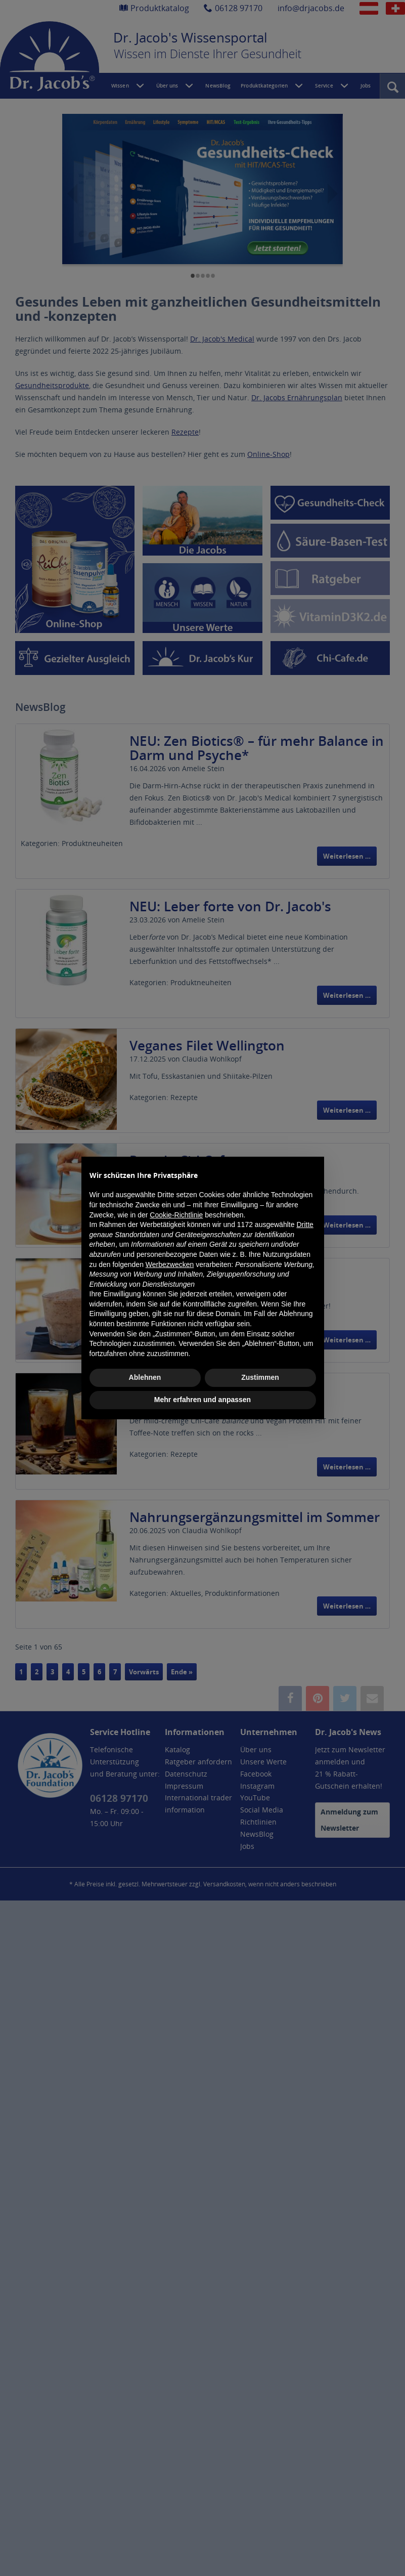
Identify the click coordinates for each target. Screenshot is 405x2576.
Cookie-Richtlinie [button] (176, 1215)
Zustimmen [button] (260, 1377)
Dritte (304, 1224)
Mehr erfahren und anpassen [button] (202, 1400)
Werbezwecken (170, 1264)
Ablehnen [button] (145, 1377)
